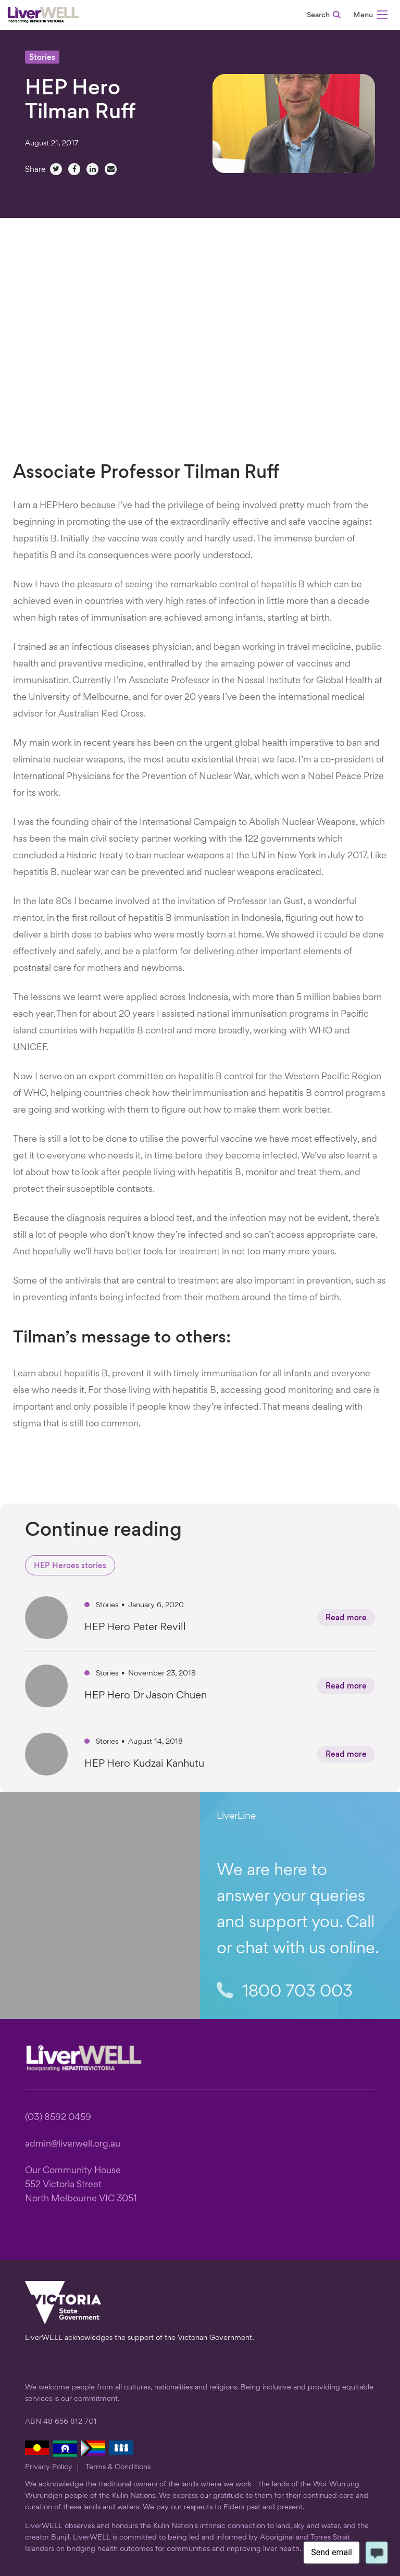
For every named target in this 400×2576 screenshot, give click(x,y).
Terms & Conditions (118, 2467)
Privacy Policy (48, 2467)
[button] (370, 16)
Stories (42, 58)
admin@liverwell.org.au (72, 2144)
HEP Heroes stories (70, 1566)
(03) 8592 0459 (58, 2117)
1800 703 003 (285, 1992)
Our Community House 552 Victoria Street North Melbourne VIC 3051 (81, 2184)
